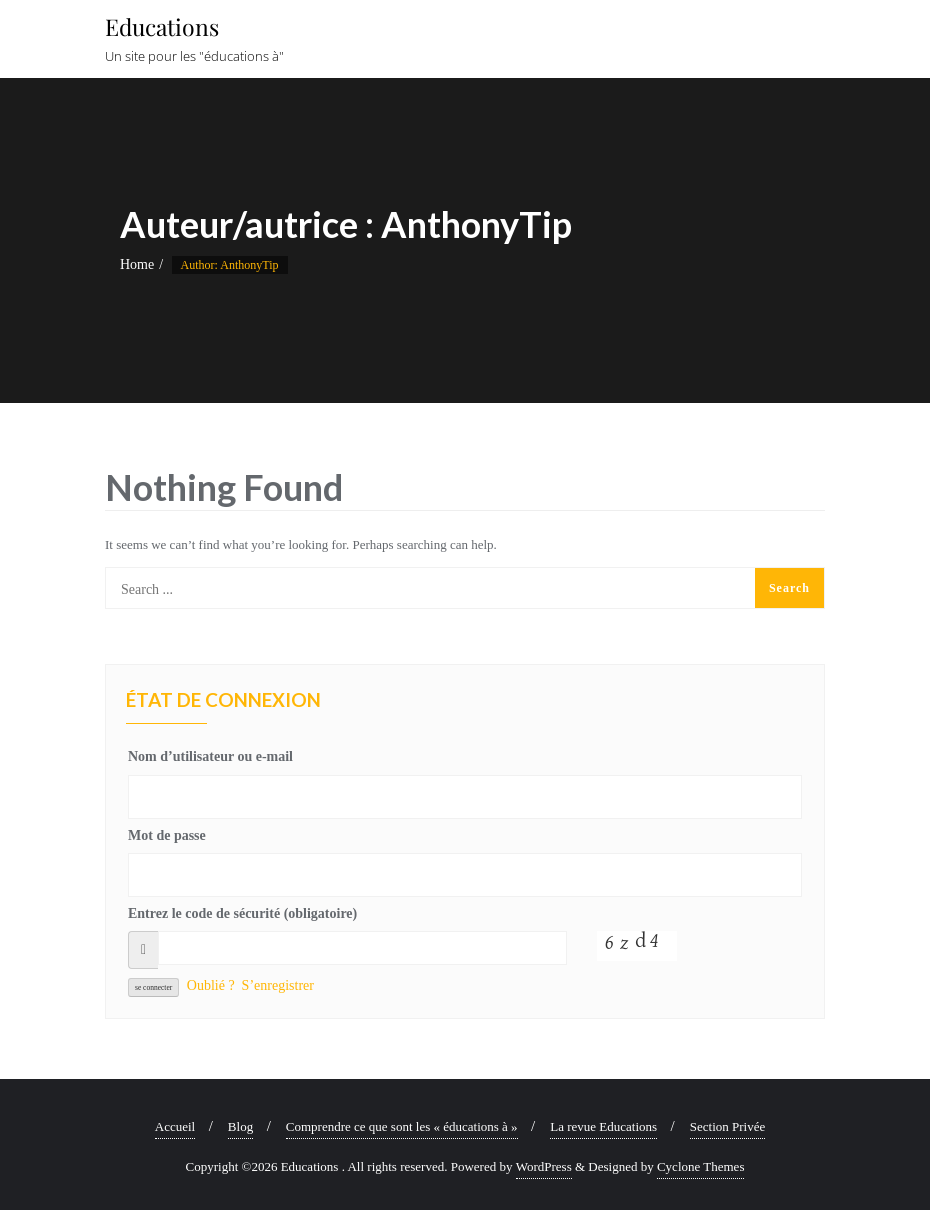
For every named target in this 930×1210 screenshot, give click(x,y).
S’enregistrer (278, 985)
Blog (240, 1126)
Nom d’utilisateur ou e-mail (210, 756)
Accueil (175, 1126)
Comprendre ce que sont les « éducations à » (402, 1126)
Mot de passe (167, 835)
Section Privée (727, 1126)
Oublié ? (211, 985)
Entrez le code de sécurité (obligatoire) (242, 913)
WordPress (544, 1166)
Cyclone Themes (701, 1166)
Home (137, 264)
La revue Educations (603, 1126)
